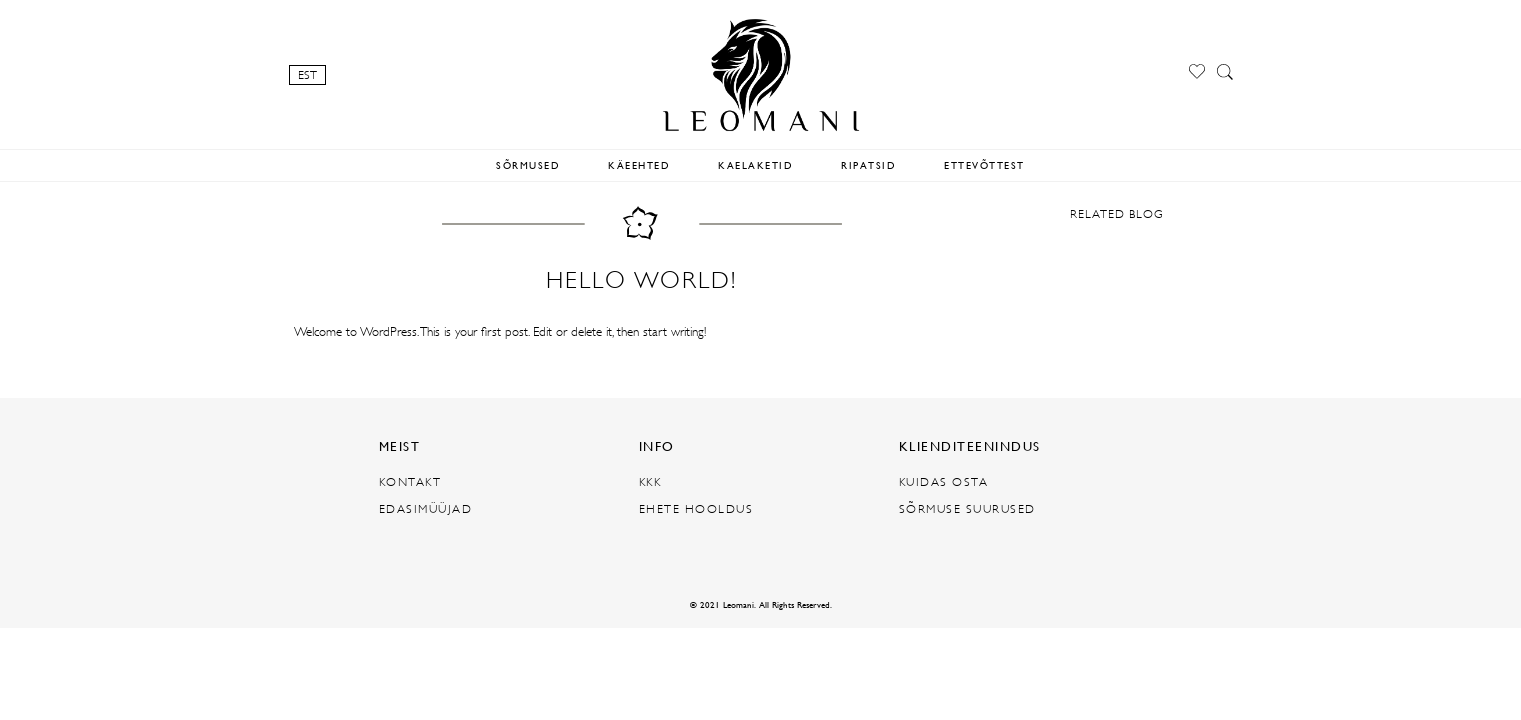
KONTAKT (410, 482)
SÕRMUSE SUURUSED (967, 509)
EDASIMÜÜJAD (426, 509)
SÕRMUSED (528, 165)
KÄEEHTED (639, 165)
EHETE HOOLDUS (696, 509)
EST (307, 75)
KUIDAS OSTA (944, 482)
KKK (650, 482)
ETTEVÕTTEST (984, 165)
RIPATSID (868, 165)
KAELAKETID (755, 165)
